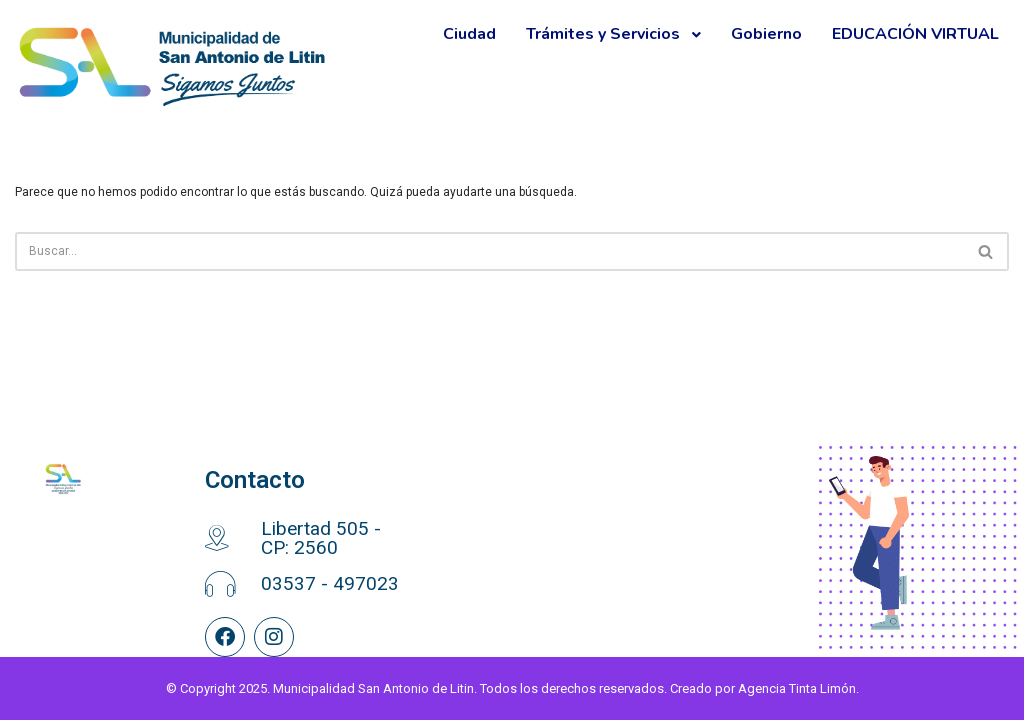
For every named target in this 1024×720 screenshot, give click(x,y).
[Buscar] (489, 251)
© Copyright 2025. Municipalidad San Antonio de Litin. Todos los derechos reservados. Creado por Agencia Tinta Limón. (512, 688)
